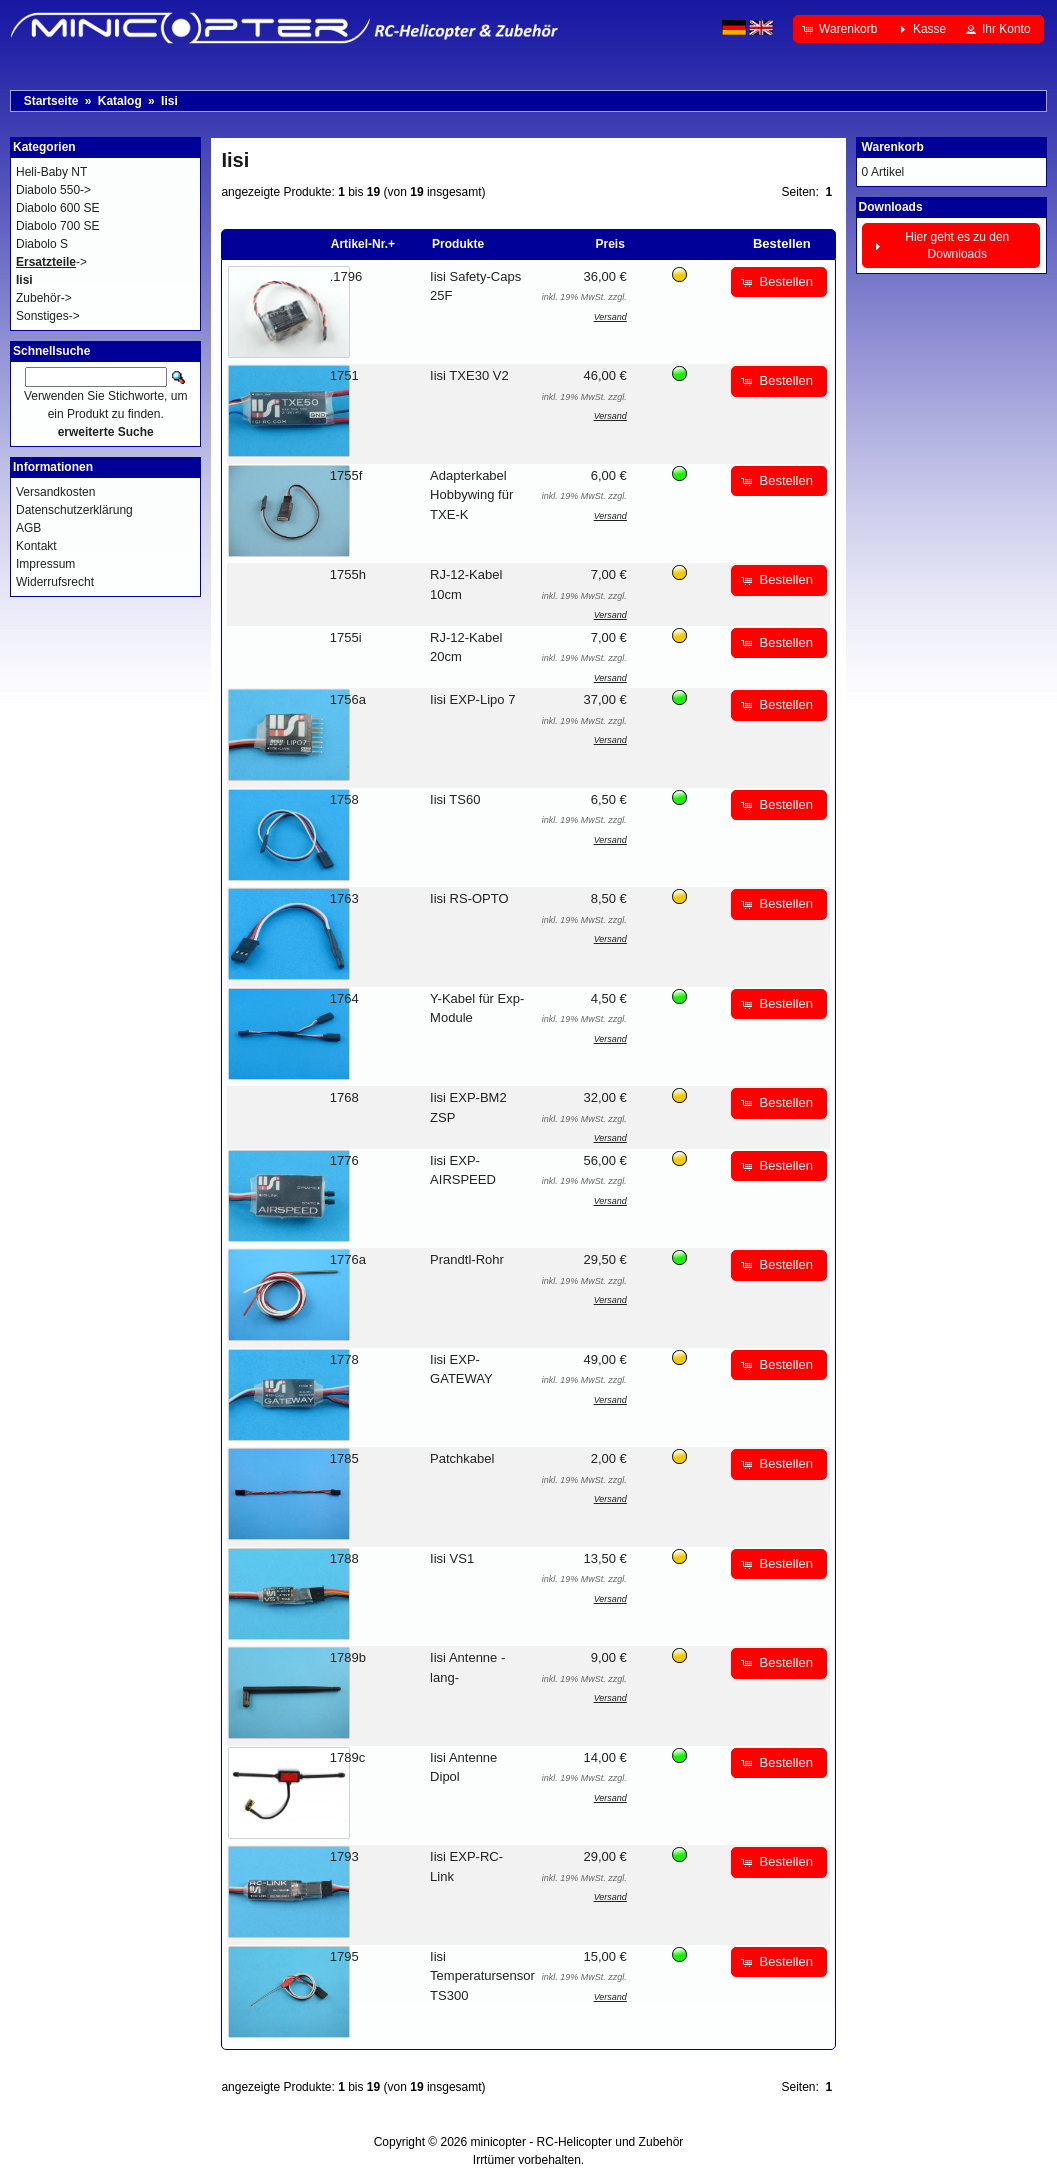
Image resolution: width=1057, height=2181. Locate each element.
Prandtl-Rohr (467, 1259)
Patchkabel (462, 1458)
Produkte (458, 244)
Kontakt (36, 546)
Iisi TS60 (455, 799)
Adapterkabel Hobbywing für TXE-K (471, 495)
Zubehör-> (44, 298)
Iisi (169, 101)
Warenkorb (893, 147)
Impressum (45, 564)
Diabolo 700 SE (57, 226)
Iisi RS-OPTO (469, 898)
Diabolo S (42, 244)
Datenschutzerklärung (74, 510)
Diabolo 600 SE (57, 208)
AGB (28, 528)
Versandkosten (55, 492)
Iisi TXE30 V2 (469, 375)
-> (51, 262)
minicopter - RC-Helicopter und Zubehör (577, 2142)
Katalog (120, 101)
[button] (841, 29)
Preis (609, 244)
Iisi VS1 (452, 1558)
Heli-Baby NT (51, 172)
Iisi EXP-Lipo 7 (472, 699)
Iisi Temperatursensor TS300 (482, 1976)
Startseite (51, 101)
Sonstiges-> (48, 316)
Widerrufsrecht (55, 582)
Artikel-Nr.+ (363, 244)
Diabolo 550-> (53, 190)
